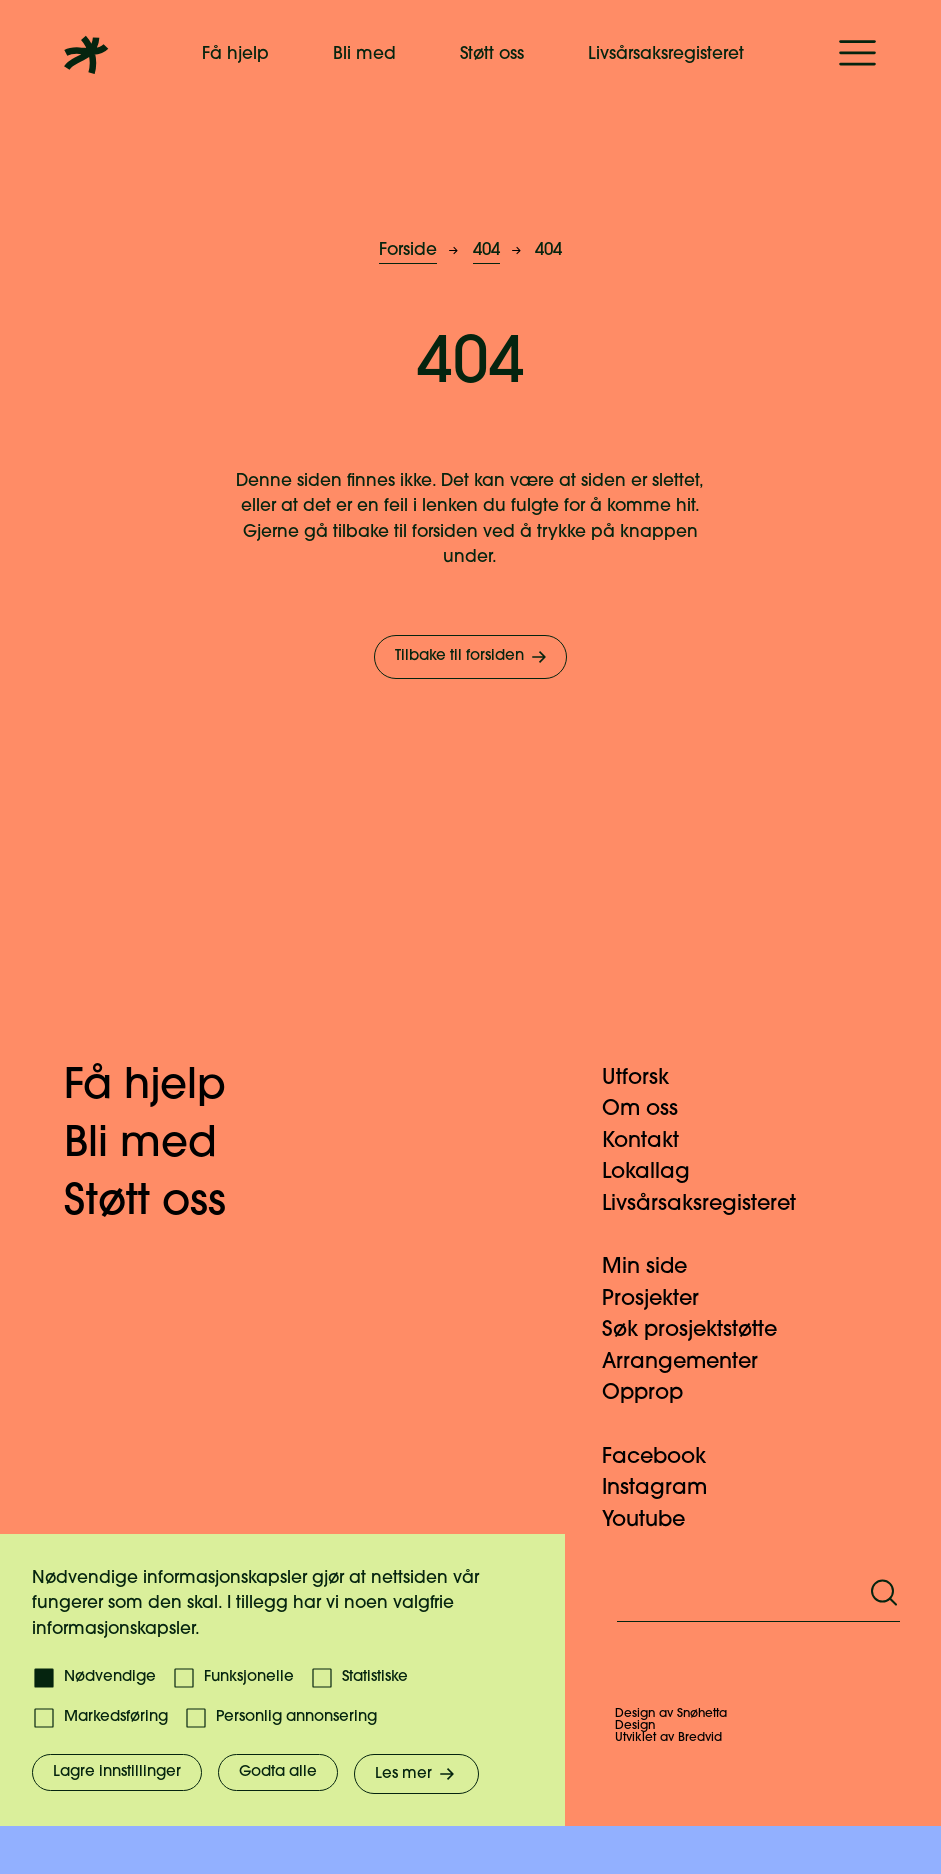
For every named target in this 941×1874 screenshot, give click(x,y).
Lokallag (658, 1172)
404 (486, 250)
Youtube (655, 1520)
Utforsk (647, 1078)
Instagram (666, 1488)
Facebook (666, 1457)
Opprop (654, 1393)
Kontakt (652, 1141)
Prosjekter (662, 1299)
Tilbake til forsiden (472, 657)
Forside (408, 250)
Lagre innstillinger (117, 1772)
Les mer (416, 1774)
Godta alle (278, 1772)
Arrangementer (692, 1362)
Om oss (652, 1109)
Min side (656, 1267)
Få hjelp (235, 54)
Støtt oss (492, 54)
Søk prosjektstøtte (701, 1330)
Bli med (364, 54)
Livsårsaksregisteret (666, 54)
